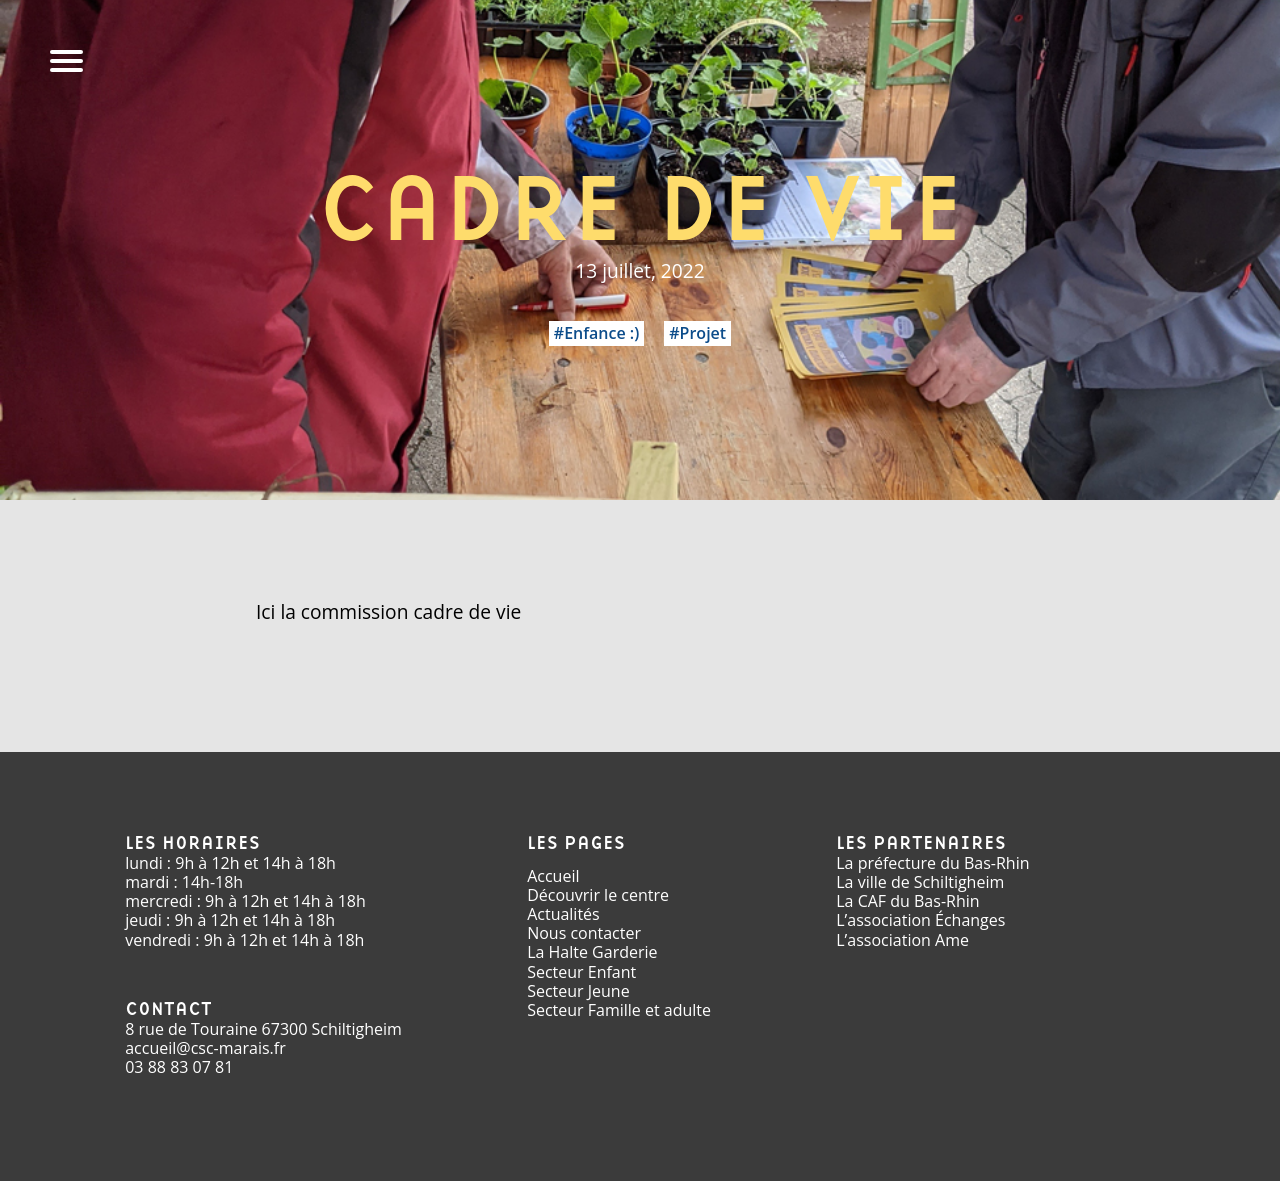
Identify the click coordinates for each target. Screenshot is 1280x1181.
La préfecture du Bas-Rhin (932, 863)
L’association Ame (902, 940)
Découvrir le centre (598, 895)
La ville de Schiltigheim (920, 882)
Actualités (563, 914)
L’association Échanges (920, 920)
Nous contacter (584, 933)
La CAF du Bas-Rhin (907, 901)
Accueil (553, 876)
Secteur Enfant (581, 972)
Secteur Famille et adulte (619, 1010)
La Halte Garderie (592, 952)
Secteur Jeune (578, 991)
